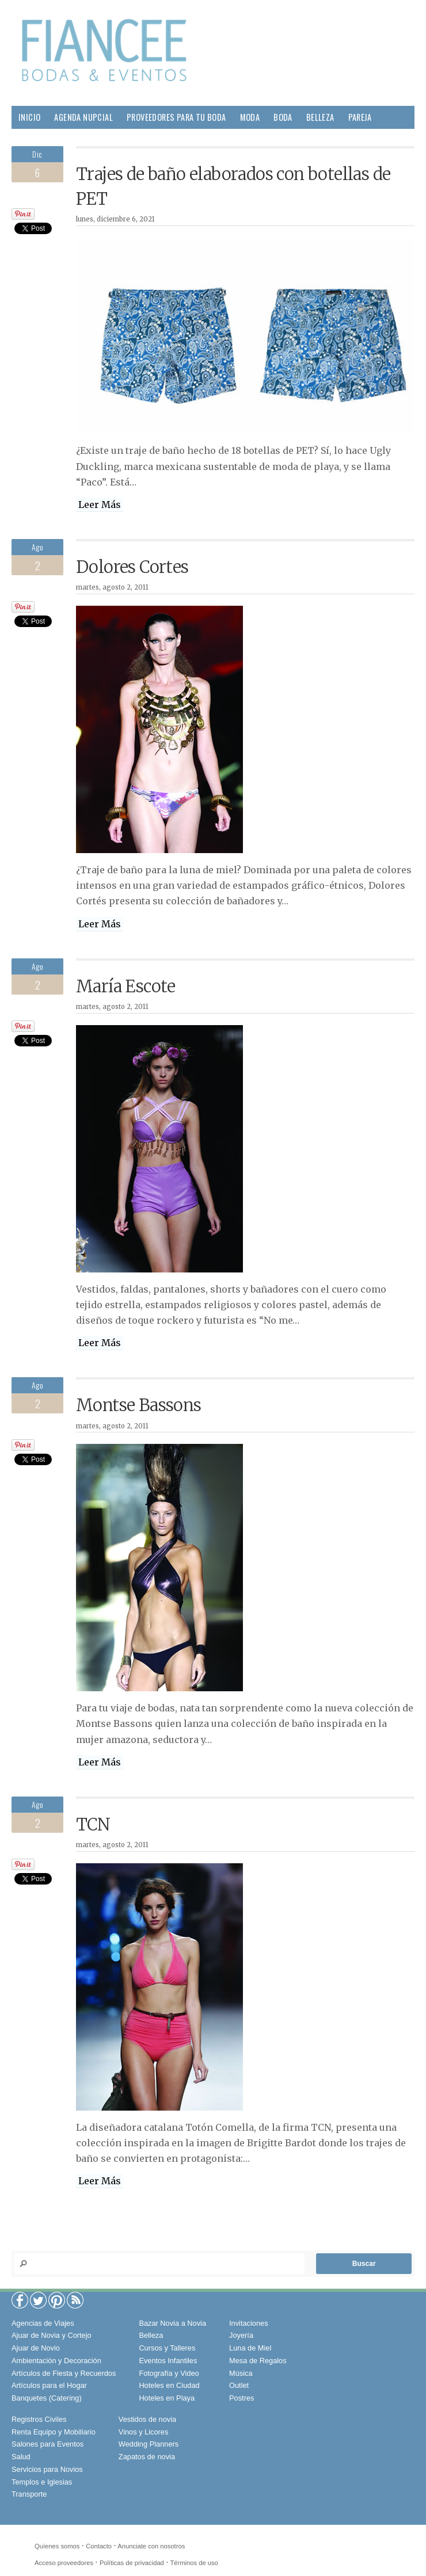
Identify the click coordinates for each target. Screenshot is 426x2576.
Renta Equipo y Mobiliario (54, 2432)
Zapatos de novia (147, 2456)
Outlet (239, 2385)
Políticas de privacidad (132, 2562)
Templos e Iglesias (42, 2482)
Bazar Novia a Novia (172, 2323)
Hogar (29, 140)
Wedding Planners (148, 2444)
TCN (93, 1824)
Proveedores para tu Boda (176, 117)
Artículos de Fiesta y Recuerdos (64, 2373)
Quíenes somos (57, 2546)
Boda (282, 117)
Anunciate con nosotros (151, 2546)
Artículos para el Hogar (49, 2385)
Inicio (29, 117)
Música (241, 2373)
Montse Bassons (138, 1405)
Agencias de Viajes (43, 2323)
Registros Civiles (39, 2419)
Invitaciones (248, 2323)
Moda (250, 117)
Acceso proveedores (64, 2562)
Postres (241, 2398)
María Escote (126, 986)
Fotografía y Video (169, 2373)
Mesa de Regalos (258, 2360)
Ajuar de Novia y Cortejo (52, 2335)
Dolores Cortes (132, 567)
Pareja (359, 117)
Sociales (155, 140)
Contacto (99, 2546)
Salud (66, 140)
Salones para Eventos (47, 2444)
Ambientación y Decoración (56, 2360)
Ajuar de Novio (36, 2348)
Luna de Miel (250, 2348)
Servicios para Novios (47, 2469)
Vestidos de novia (147, 2419)
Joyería (241, 2335)
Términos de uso (194, 2562)
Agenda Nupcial (83, 117)
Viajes (197, 140)
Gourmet (108, 140)
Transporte (29, 2494)
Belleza (320, 117)
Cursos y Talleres (167, 2348)
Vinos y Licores (144, 2432)
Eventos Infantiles (168, 2360)
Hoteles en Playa (167, 2398)
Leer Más (99, 504)
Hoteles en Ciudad (169, 2385)
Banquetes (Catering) (47, 2398)
